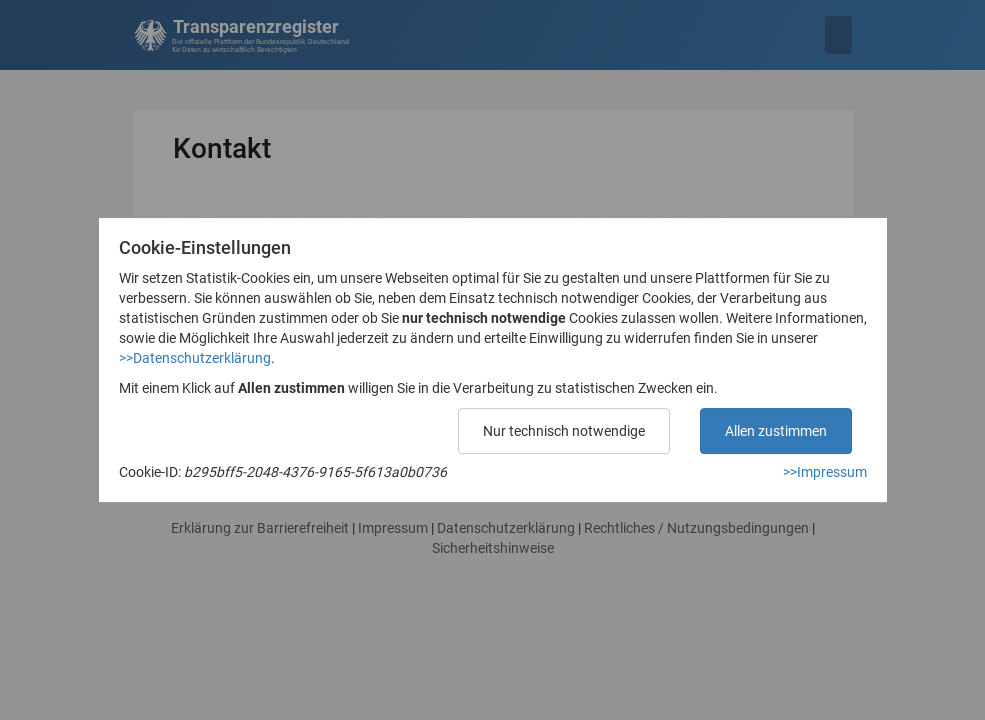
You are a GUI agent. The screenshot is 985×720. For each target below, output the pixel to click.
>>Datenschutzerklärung (195, 358)
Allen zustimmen (776, 431)
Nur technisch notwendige (564, 431)
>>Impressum (825, 472)
